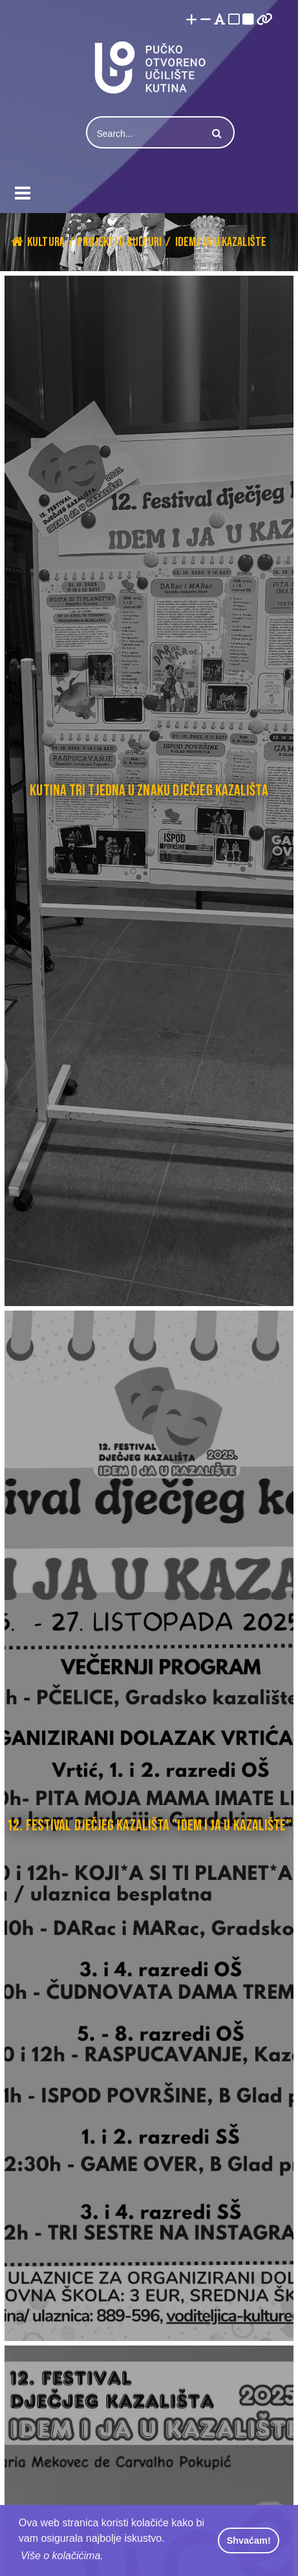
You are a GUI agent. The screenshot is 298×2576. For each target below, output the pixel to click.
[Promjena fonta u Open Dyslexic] (220, 20)
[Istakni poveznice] (265, 20)
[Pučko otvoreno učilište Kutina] (149, 67)
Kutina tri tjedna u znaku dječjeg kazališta (149, 790)
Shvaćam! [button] (249, 2540)
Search (215, 134)
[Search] (145, 134)
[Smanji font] (205, 20)
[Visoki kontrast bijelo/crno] (234, 20)
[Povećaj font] (191, 20)
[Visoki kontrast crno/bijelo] (248, 20)
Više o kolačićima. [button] (62, 2555)
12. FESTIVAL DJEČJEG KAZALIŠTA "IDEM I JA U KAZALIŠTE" (148, 1825)
